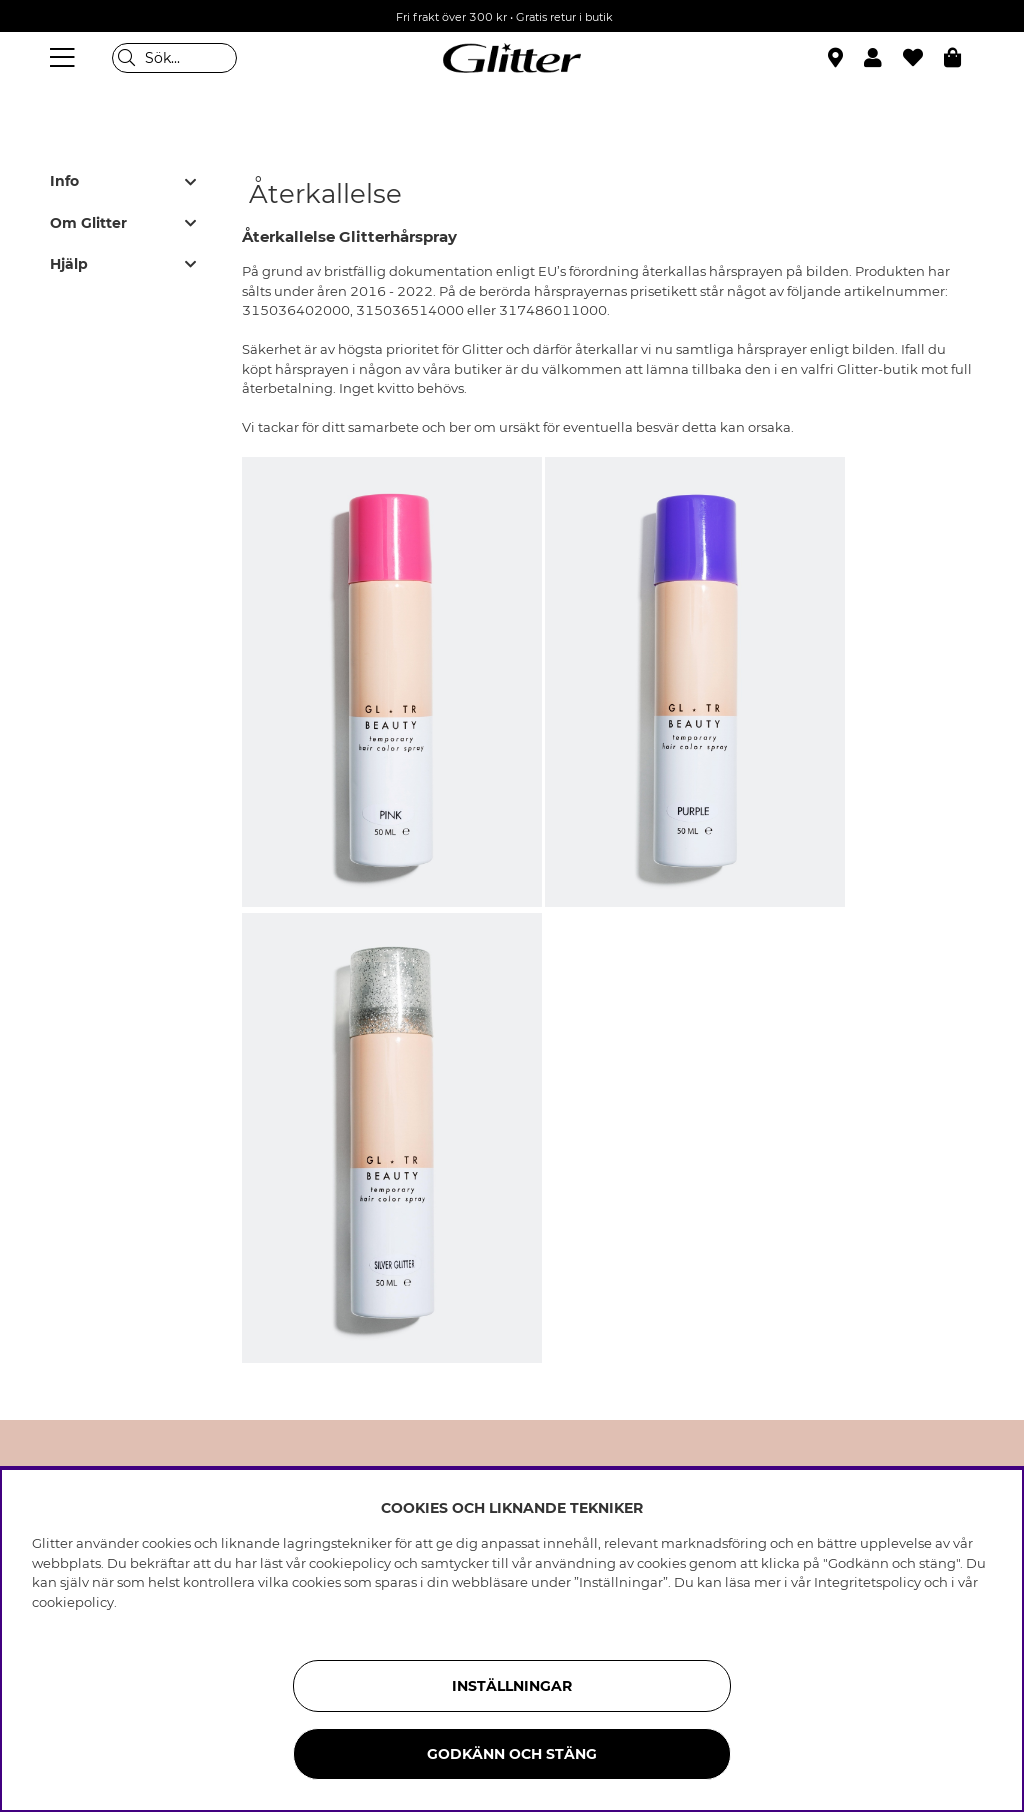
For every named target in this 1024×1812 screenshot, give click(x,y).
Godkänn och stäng (512, 1754)
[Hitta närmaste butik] (838, 60)
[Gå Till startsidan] (512, 58)
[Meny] (65, 58)
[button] (883, 58)
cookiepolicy (73, 1602)
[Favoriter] (923, 58)
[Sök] (174, 58)
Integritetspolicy (867, 1582)
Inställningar (512, 1686)
